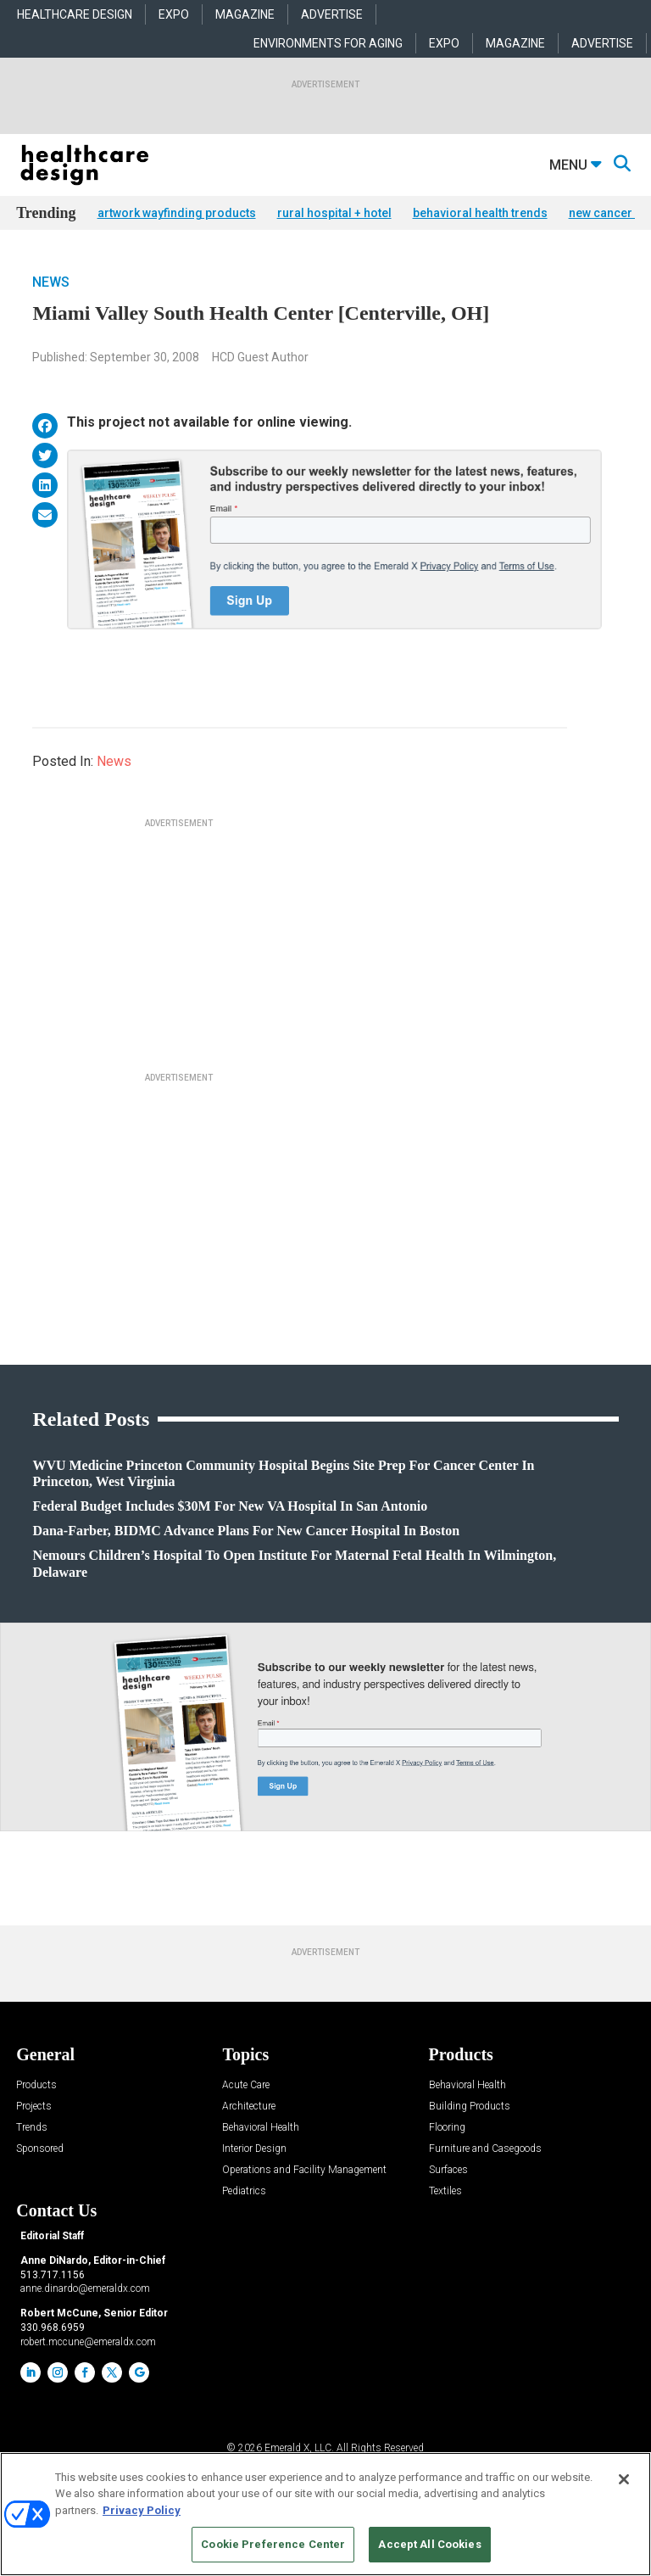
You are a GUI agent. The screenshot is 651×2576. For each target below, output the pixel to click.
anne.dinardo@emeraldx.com (85, 2288)
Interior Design (254, 2148)
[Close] (624, 2479)
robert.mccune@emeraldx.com (88, 2342)
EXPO (174, 14)
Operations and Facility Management (304, 2170)
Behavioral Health (260, 2127)
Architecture (248, 2106)
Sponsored (40, 2148)
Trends (31, 2127)
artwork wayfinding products (176, 213)
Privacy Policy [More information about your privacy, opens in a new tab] (142, 2510)
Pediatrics (244, 2191)
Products (36, 2085)
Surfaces (448, 2170)
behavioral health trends (480, 213)
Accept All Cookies (429, 2544)
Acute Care (246, 2085)
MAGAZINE (245, 14)
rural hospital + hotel (334, 213)
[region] (325, 2514)
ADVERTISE (332, 14)
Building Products (469, 2106)
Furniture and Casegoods (485, 2148)
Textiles (445, 2191)
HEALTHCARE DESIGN (74, 14)
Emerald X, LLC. (299, 2448)
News (51, 282)
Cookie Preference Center (273, 2544)
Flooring (447, 2127)
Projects (34, 2106)
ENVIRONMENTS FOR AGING (328, 43)
